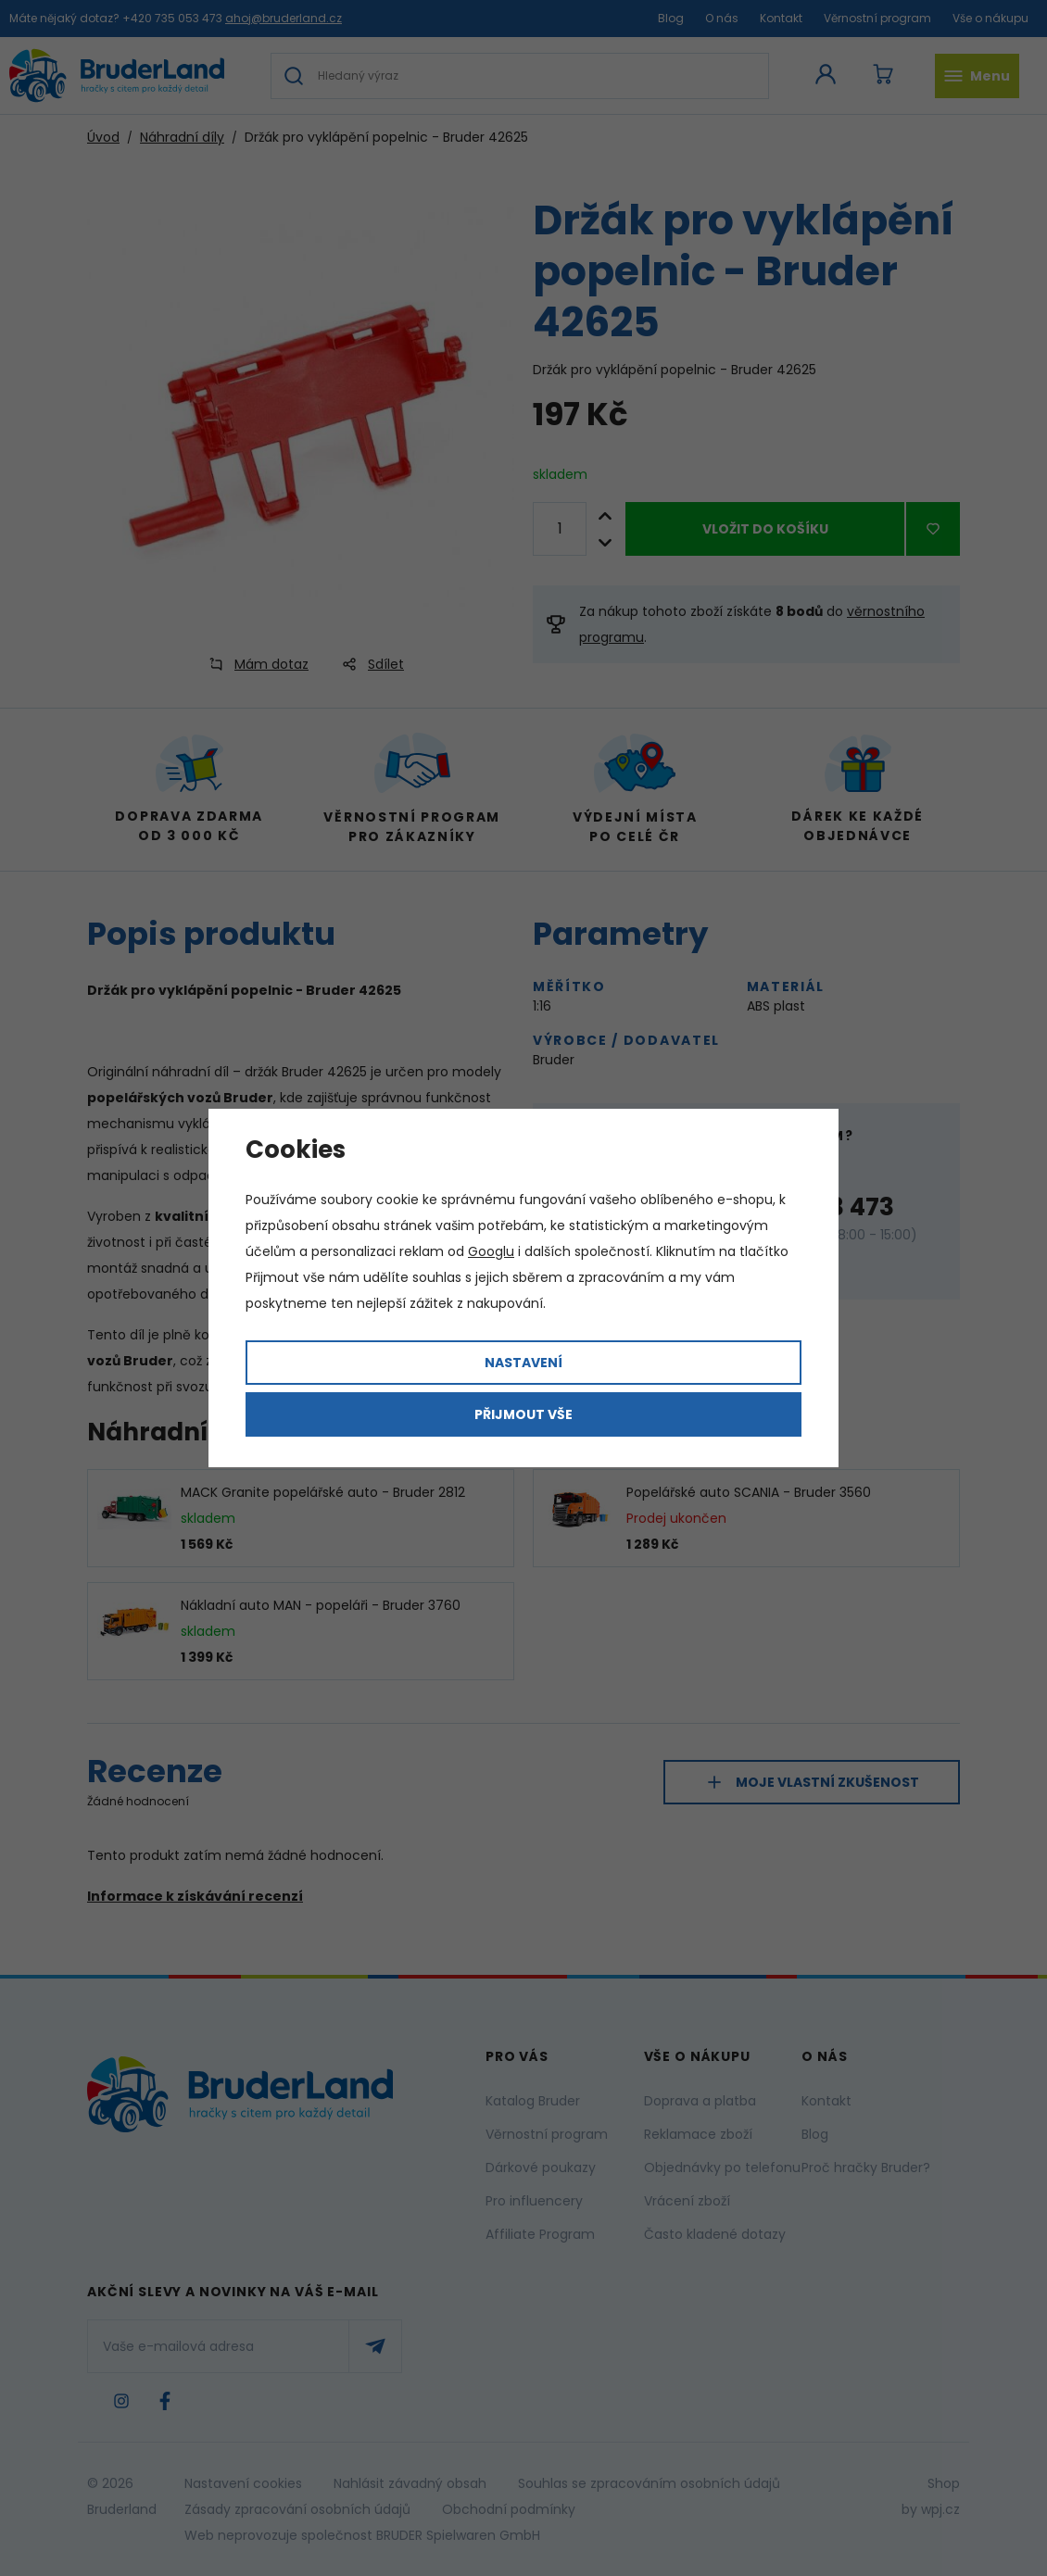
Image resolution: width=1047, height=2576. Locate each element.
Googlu (491, 1251)
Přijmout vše (523, 1414)
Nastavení (523, 1362)
